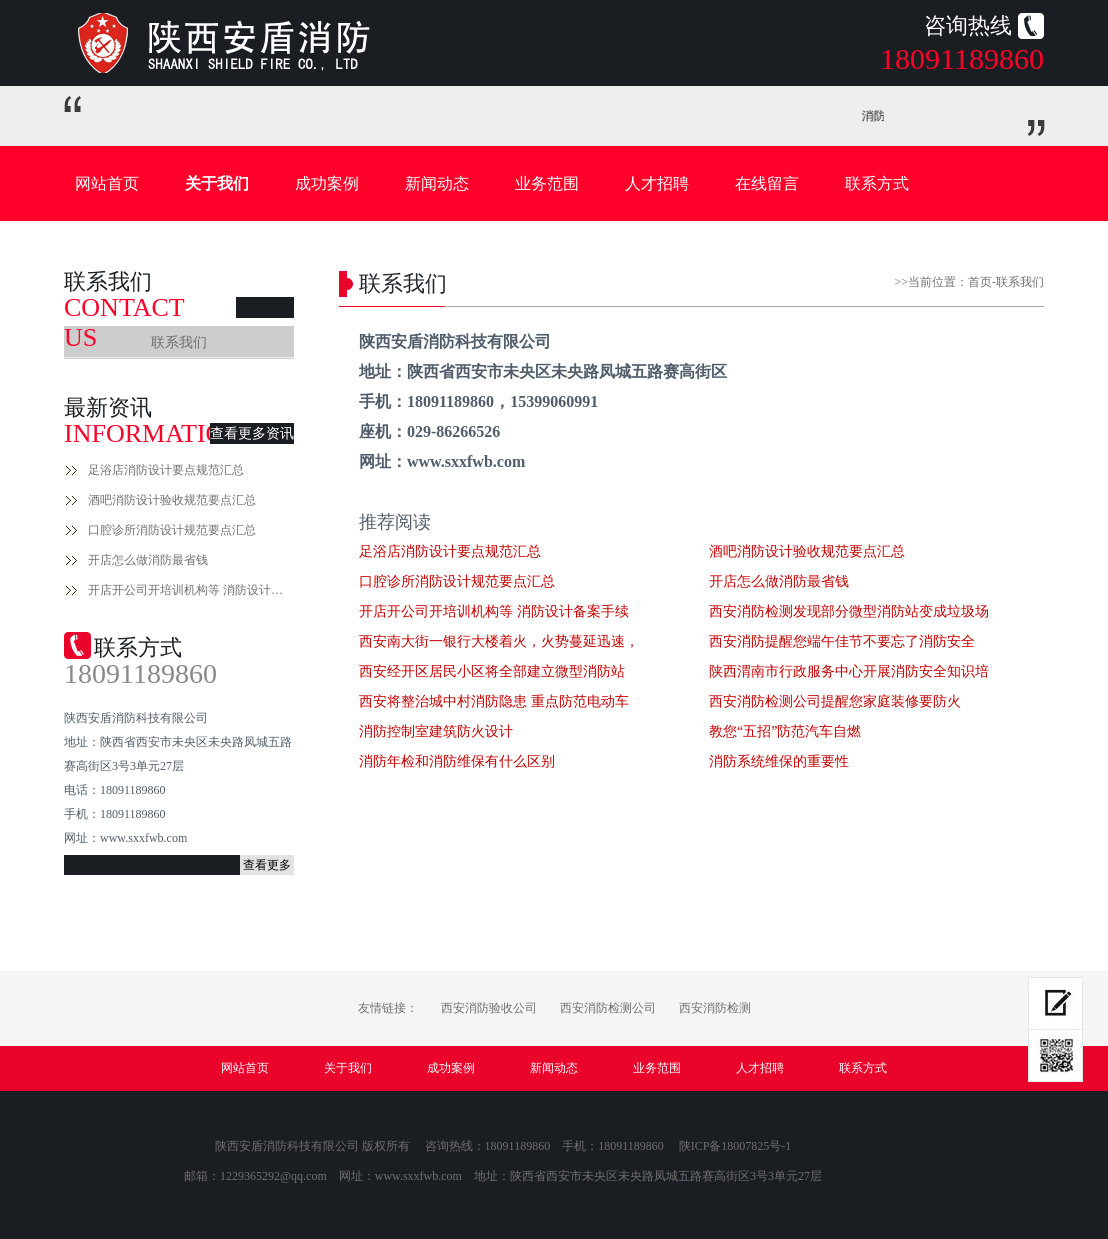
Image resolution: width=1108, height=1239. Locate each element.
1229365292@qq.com (273, 1176)
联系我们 (179, 342)
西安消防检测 (715, 1008)
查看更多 (267, 865)
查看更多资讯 (252, 433)
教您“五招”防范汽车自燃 (785, 731)
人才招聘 (657, 183)
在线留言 (767, 183)
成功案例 (327, 183)
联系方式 (877, 183)
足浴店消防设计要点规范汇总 (166, 470)
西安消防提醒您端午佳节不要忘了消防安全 (842, 641)
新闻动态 (437, 183)
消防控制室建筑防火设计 (436, 731)
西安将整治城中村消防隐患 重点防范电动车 (494, 701)
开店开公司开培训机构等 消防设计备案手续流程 (191, 590)
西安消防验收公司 (489, 1008)
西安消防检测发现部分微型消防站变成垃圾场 (849, 611)
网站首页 (107, 183)
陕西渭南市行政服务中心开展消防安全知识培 (849, 671)
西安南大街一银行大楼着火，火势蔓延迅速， (499, 641)
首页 (980, 282)
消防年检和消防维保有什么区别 (457, 761)
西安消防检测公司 (608, 1008)
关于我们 (217, 183)
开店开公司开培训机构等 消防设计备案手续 (494, 611)
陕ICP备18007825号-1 (735, 1146)
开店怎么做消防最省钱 (148, 560)
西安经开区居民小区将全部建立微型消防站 (492, 671)
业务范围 (547, 183)
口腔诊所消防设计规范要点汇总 (172, 530)
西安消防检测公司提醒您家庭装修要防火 (835, 701)
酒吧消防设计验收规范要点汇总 (172, 500)
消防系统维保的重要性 (779, 761)
